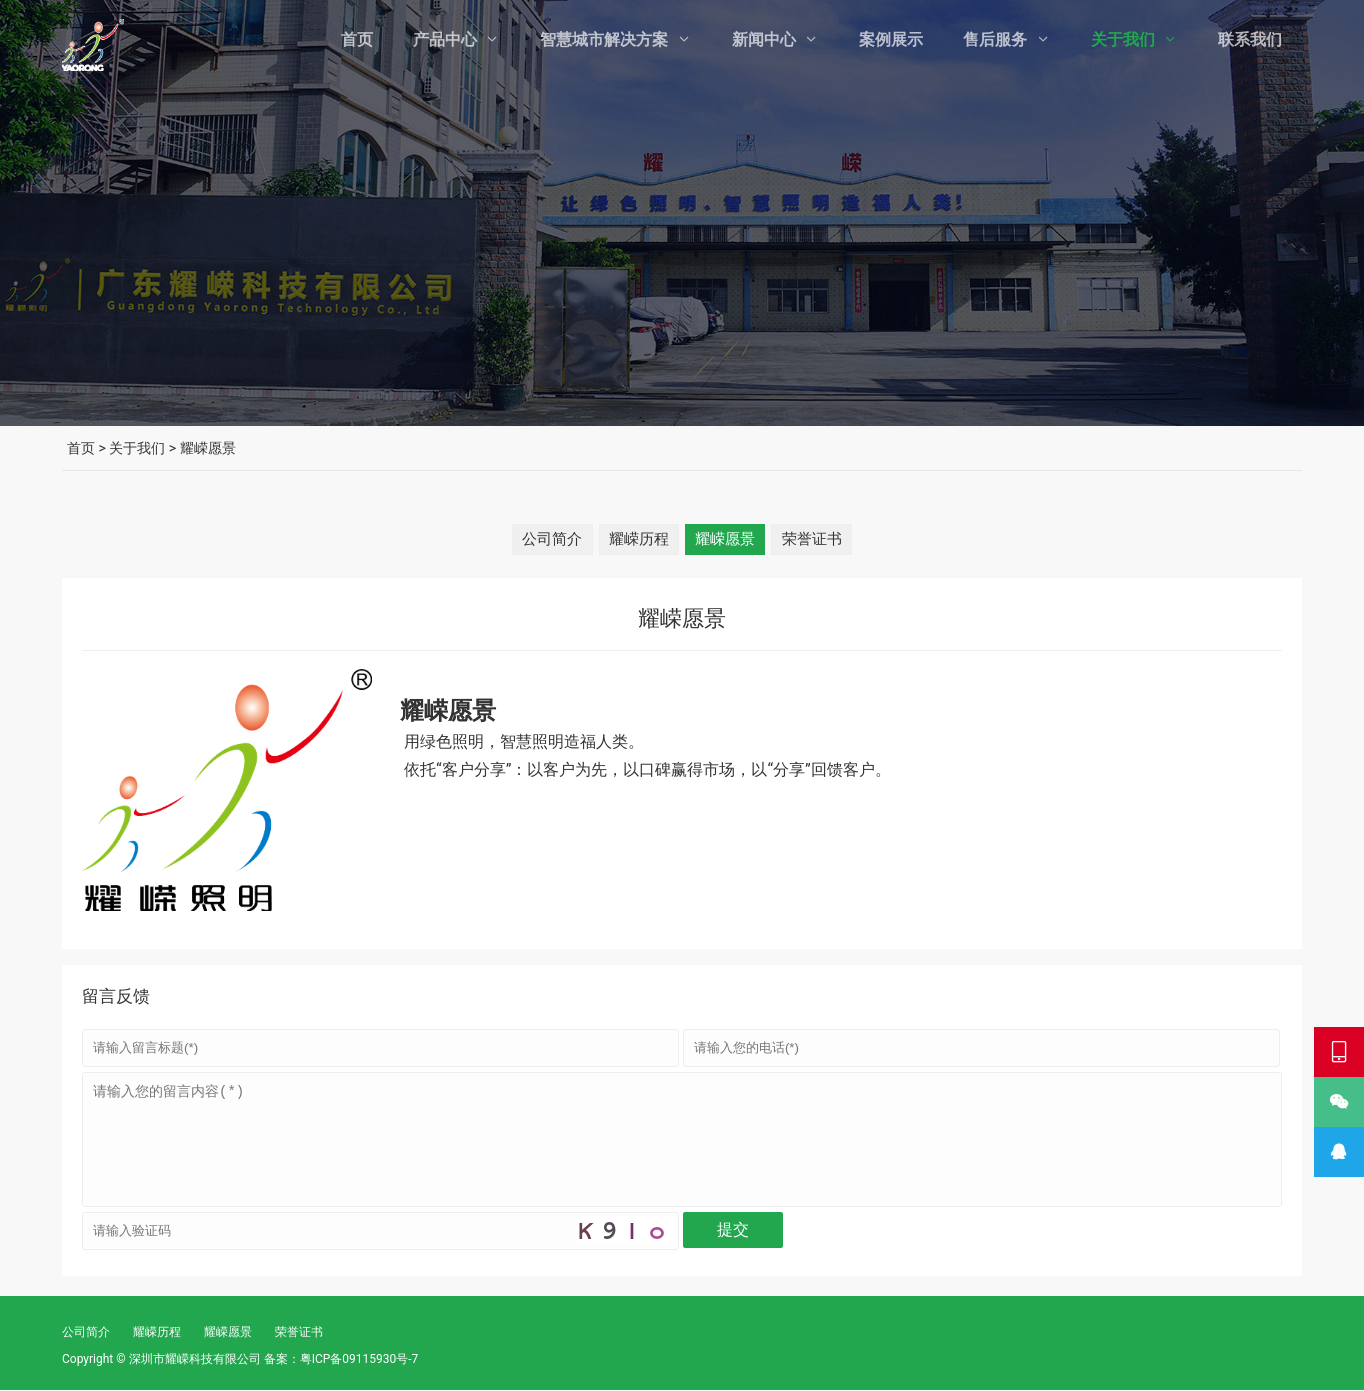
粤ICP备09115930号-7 (359, 1360)
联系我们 (1250, 39)
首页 (357, 39)
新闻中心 (764, 39)
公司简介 (544, 538)
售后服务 (995, 39)
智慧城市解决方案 (604, 39)
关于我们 (1123, 39)
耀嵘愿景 (728, 538)
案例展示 (891, 39)
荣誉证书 (820, 538)
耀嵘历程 (636, 538)
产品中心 (445, 39)
